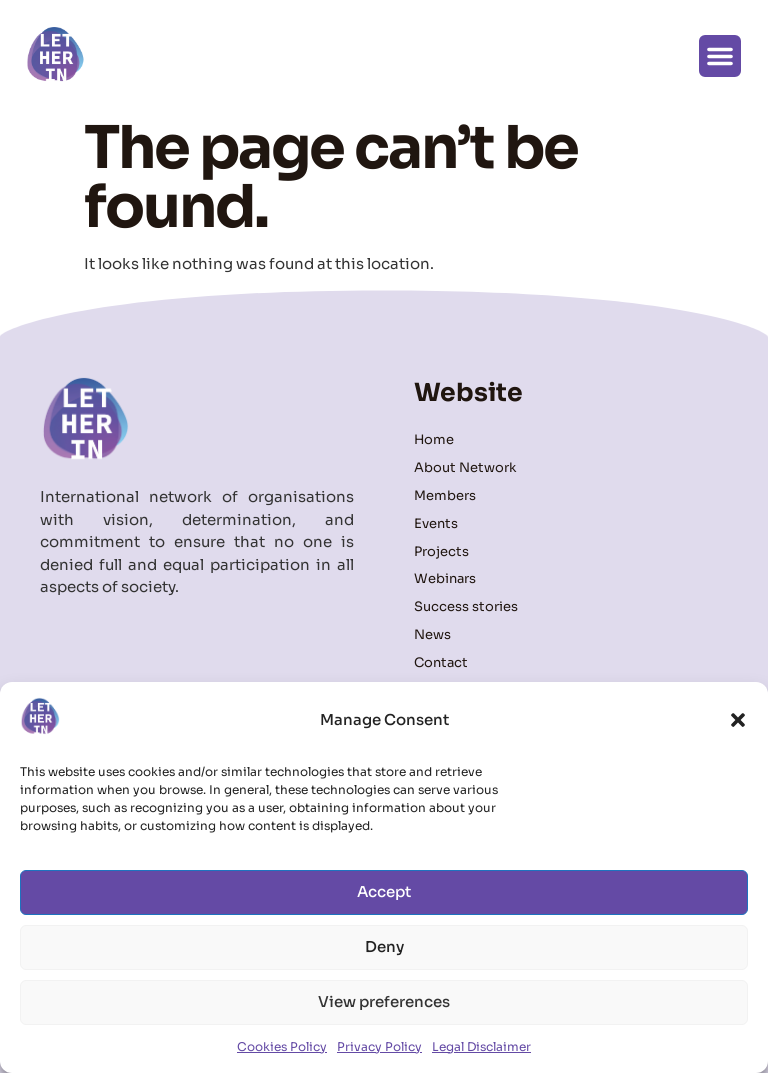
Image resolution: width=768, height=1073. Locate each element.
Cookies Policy (282, 1046)
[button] (738, 720)
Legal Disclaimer (481, 1046)
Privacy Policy (379, 1046)
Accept (384, 891)
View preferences (384, 1001)
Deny (384, 946)
